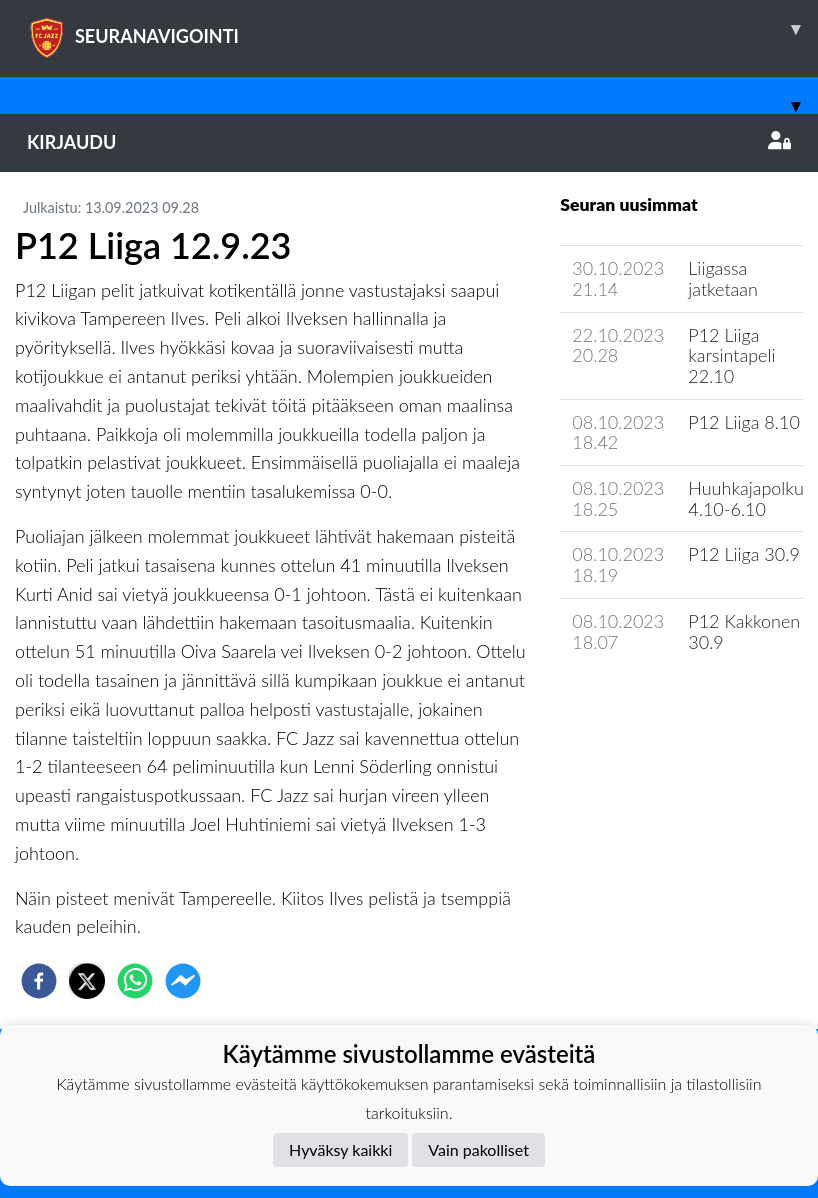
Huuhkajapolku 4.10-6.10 (746, 498)
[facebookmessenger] (183, 981)
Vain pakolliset (478, 1149)
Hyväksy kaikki (340, 1149)
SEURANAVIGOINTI (422, 29)
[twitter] (87, 981)
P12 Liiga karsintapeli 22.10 (731, 355)
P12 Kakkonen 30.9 (744, 631)
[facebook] (39, 981)
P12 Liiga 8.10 (744, 422)
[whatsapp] (135, 981)
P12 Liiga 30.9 (744, 554)
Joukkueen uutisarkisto (662, 698)
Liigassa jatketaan (723, 278)
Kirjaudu (409, 142)
